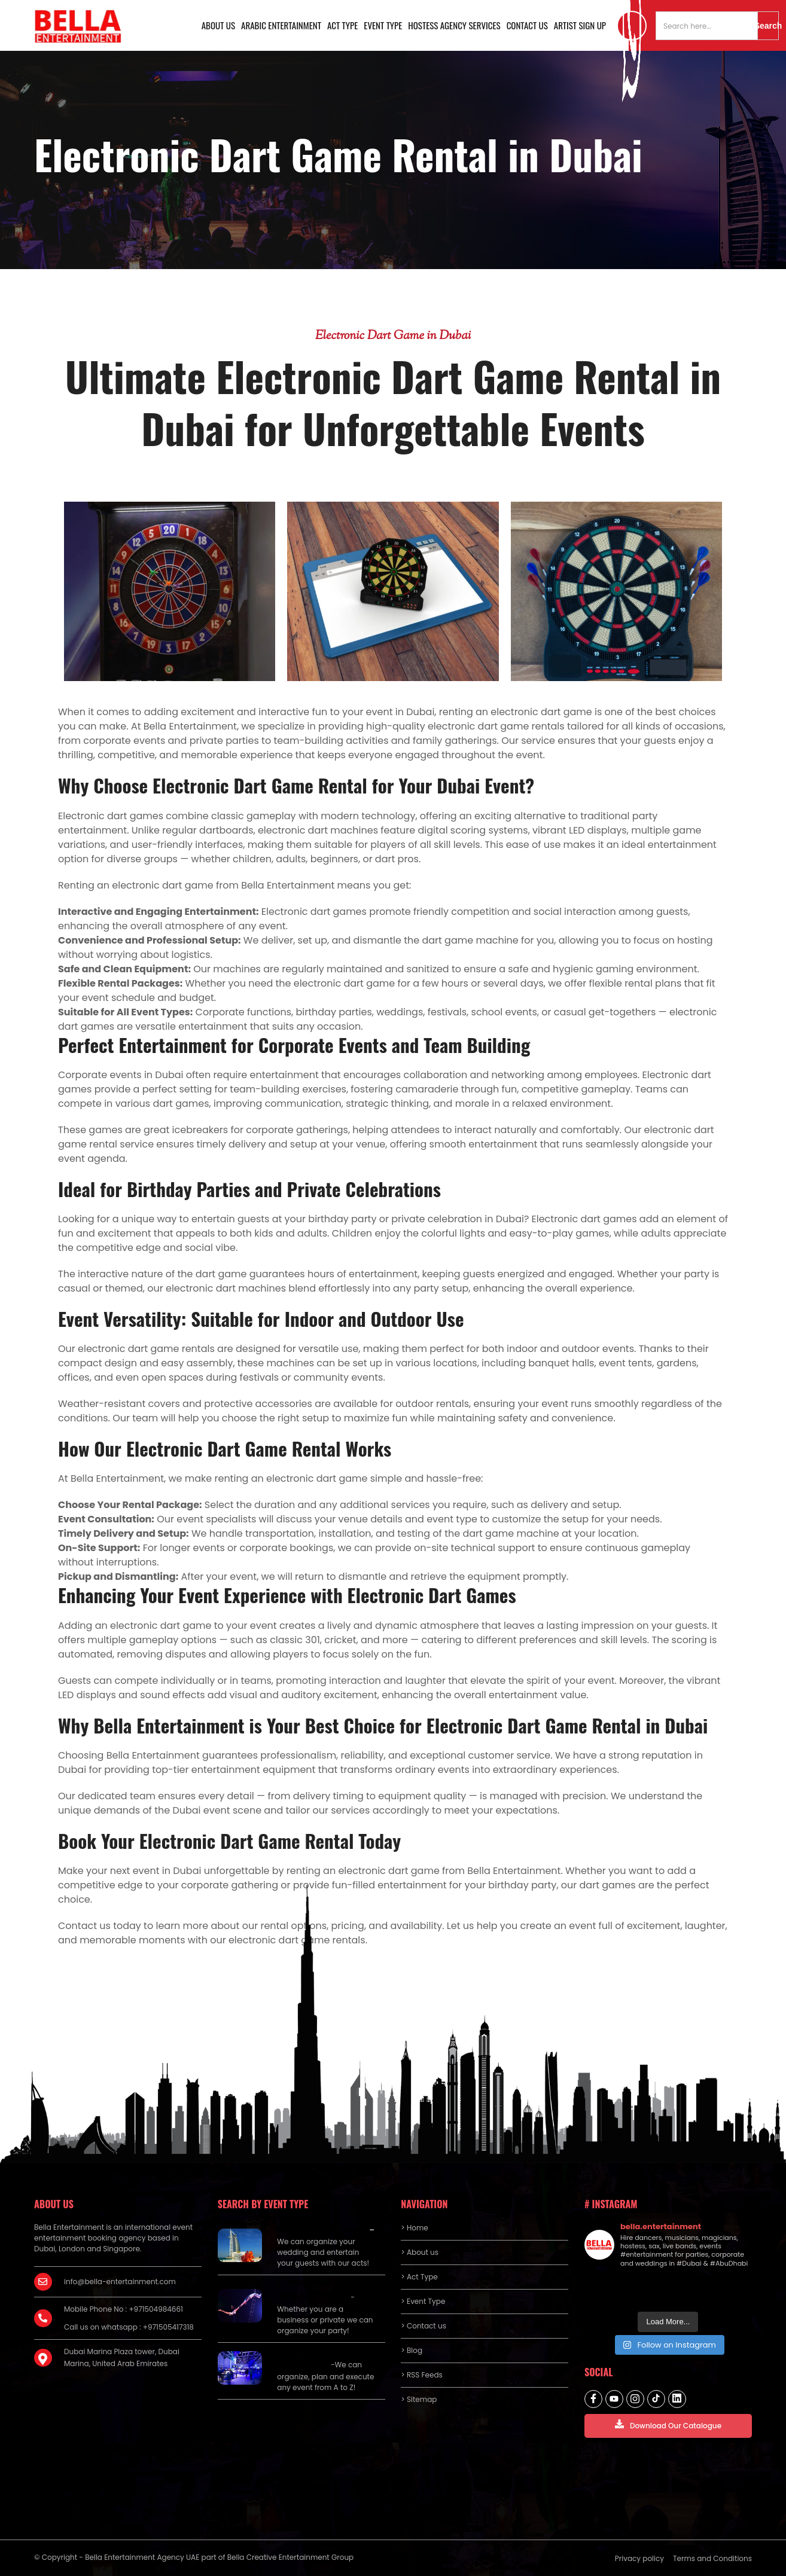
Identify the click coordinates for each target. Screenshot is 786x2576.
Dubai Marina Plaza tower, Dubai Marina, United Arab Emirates (121, 2357)
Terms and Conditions (712, 2558)
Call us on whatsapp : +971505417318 (129, 2327)
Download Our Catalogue (668, 2425)
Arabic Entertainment (281, 25)
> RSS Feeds (422, 2375)
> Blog (411, 2350)
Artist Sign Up (580, 25)
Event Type (383, 25)
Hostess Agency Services (454, 25)
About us (218, 25)
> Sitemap (419, 2399)
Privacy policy (639, 2558)
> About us (419, 2252)
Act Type (342, 25)
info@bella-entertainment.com (120, 2281)
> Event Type (423, 2301)
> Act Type (419, 2277)
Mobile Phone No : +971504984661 (123, 2309)
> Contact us (423, 2326)
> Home (414, 2228)
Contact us (527, 25)
